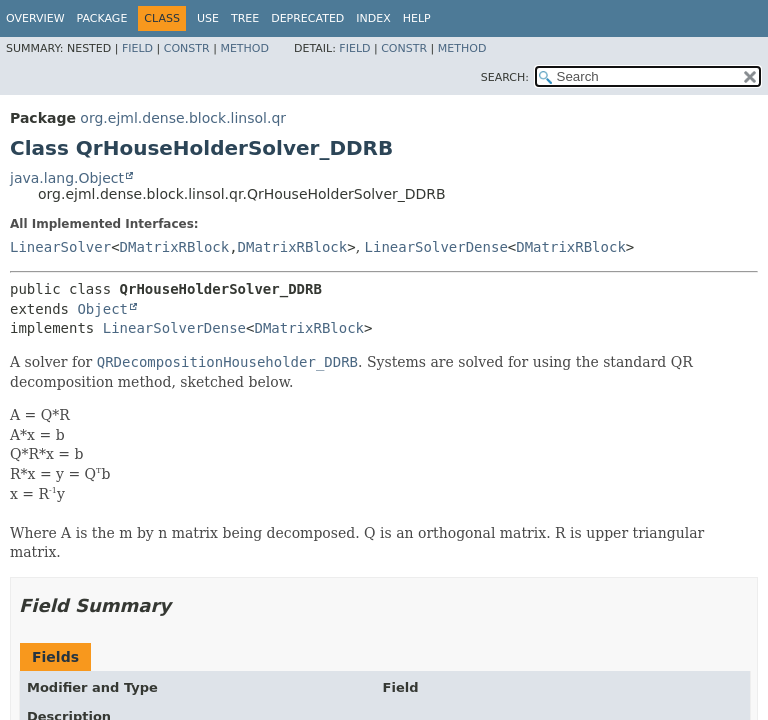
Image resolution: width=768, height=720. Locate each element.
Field (137, 48)
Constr (187, 48)
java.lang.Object (67, 178)
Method (244, 48)
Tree (245, 18)
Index (373, 18)
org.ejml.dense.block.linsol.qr (183, 118)
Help (417, 18)
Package (102, 18)
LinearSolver (60, 247)
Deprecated (307, 18)
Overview (35, 18)
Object (102, 309)
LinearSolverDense (436, 247)
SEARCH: (505, 77)
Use (208, 18)
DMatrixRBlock (175, 247)
